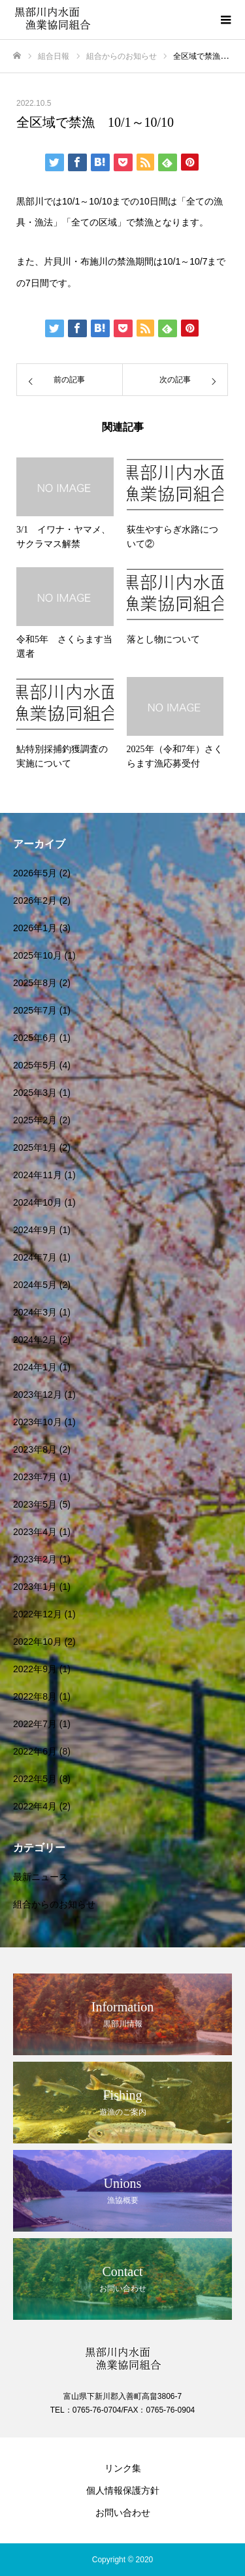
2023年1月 (35, 1586)
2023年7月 (35, 1477)
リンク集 (123, 2468)
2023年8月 (35, 1449)
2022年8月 (35, 1696)
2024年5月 (35, 1285)
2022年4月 (35, 1806)
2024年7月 (35, 1257)
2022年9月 (35, 1669)
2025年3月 (35, 1092)
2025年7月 (35, 1010)
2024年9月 (35, 1230)
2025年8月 (35, 983)
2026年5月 (35, 873)
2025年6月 (35, 1037)
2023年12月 (37, 1394)
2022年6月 (35, 1751)
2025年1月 (35, 1147)
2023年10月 (37, 1422)
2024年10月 (37, 1202)
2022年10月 (37, 1641)
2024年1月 (35, 1367)
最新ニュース (40, 1877)
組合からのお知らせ (54, 1904)
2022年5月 (35, 1779)
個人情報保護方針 (122, 2490)
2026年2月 (35, 900)
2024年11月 (37, 1175)
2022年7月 (35, 1724)
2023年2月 (35, 1559)
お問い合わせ (122, 2512)
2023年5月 (35, 1504)
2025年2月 (35, 1120)
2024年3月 (35, 1312)
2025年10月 (37, 955)
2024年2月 (35, 1339)
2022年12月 (37, 1614)
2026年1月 (35, 928)
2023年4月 (35, 1532)
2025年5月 (35, 1065)
